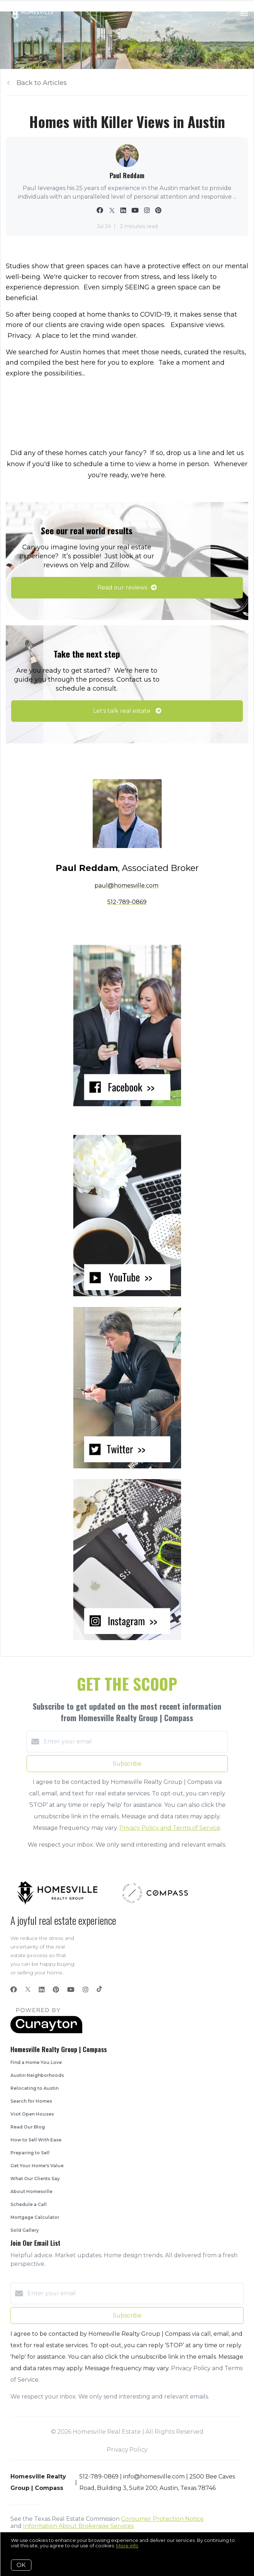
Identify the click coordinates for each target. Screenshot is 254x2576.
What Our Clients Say (35, 2178)
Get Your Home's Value (37, 2165)
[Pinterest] (56, 1990)
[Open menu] (244, 14)
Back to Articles (42, 83)
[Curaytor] (46, 2031)
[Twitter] (28, 1990)
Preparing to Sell (30, 2152)
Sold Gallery (24, 2230)
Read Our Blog (27, 2127)
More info (127, 2545)
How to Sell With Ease (35, 2139)
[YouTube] (70, 1990)
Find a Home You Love (36, 2062)
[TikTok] (99, 1990)
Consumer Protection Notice (162, 2518)
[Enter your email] (134, 1742)
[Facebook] (13, 1990)
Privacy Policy (127, 2449)
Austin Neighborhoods (37, 2075)
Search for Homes (31, 2101)
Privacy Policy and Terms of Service (169, 1827)
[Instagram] (85, 1990)
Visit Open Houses (32, 2114)
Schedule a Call (28, 2204)
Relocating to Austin (34, 2088)
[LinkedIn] (42, 1990)
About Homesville (31, 2191)
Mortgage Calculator (34, 2217)
